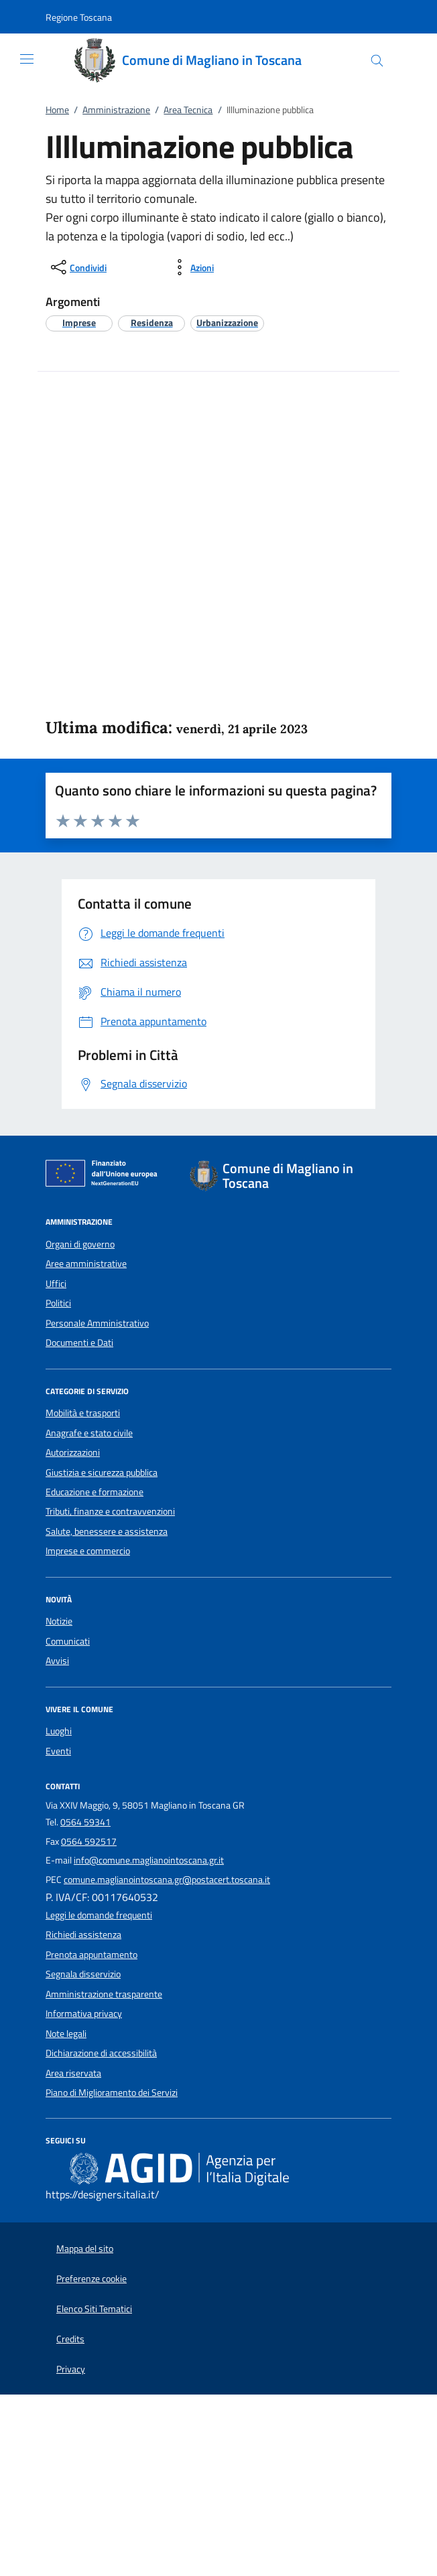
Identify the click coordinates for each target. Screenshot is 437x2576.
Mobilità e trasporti (83, 1413)
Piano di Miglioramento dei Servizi (112, 2092)
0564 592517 (89, 1841)
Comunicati (68, 1641)
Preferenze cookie (91, 2278)
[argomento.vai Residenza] (152, 322)
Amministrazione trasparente (104, 1994)
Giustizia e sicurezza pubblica (102, 1472)
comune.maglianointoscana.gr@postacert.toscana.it (167, 1879)
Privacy (70, 2369)
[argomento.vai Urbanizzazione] (227, 322)
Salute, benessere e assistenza (107, 1531)
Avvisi (57, 1660)
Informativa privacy (84, 2013)
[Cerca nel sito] (377, 60)
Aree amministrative (86, 1263)
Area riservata (73, 2073)
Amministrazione (116, 109)
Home (57, 109)
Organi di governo (80, 1244)
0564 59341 (85, 1822)
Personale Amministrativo (97, 1323)
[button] (79, 17)
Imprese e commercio (88, 1550)
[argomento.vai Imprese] (79, 322)
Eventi (58, 1751)
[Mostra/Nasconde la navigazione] (27, 59)
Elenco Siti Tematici (94, 2308)
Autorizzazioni (73, 1452)
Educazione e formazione (94, 1492)
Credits (70, 2339)
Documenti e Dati (79, 1342)
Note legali (66, 2033)
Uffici (56, 1283)
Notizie (59, 1621)
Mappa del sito (84, 2248)
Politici (58, 1303)
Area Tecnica (188, 109)
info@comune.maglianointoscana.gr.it (149, 1860)
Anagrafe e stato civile (89, 1433)
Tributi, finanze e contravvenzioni (110, 1511)
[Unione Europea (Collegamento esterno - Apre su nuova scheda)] (105, 1176)
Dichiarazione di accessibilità (101, 2053)
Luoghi (59, 1731)
